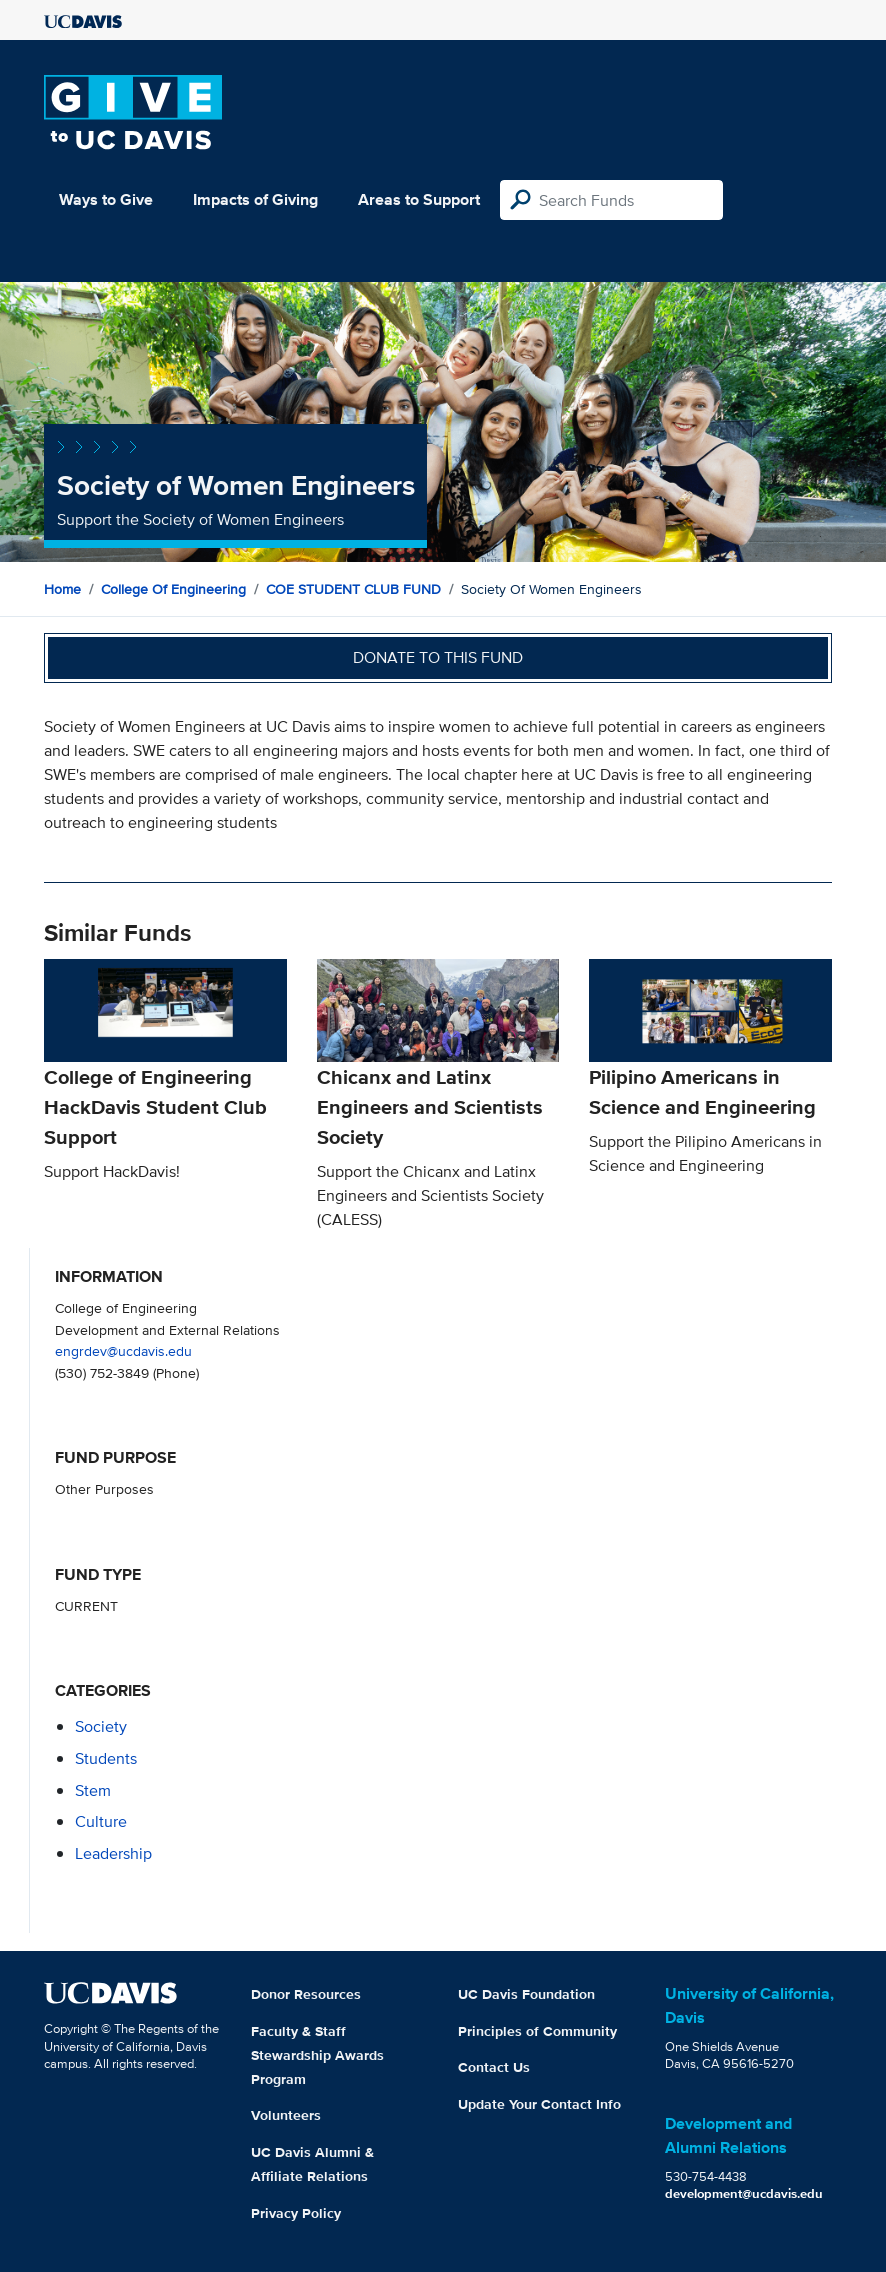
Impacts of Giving (255, 199)
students (106, 1758)
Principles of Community (537, 2031)
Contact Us (494, 2067)
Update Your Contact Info (539, 2104)
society (101, 1726)
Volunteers (286, 2115)
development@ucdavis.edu (744, 2193)
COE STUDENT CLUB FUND (353, 589)
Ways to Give (106, 199)
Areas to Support (419, 199)
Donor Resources (306, 1994)
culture (101, 1821)
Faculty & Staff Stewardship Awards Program (317, 2055)
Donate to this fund (438, 657)
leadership (113, 1853)
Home (62, 589)
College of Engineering (173, 589)
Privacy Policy (296, 2213)
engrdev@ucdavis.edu (123, 1350)
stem (93, 1790)
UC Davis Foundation (526, 1994)
